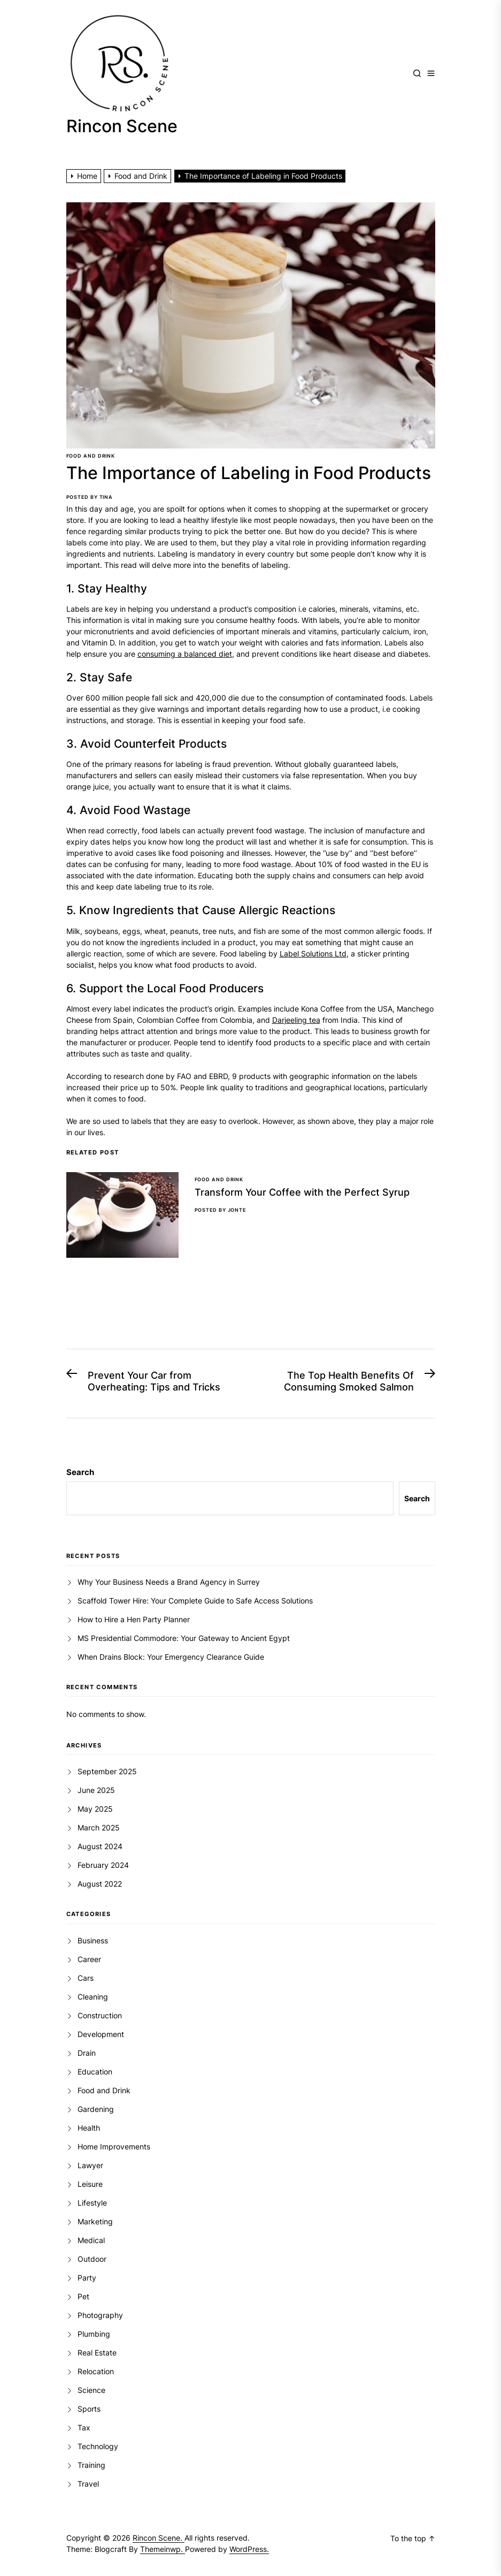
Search (80, 1472)
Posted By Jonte (220, 1210)
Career (89, 1959)
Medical (91, 2240)
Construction (100, 2015)
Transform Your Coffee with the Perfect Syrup (302, 1192)
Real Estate (97, 2352)
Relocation (96, 2371)
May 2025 (95, 1808)
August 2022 (100, 1883)
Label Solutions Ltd (313, 953)
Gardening (96, 2109)
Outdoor (92, 2258)
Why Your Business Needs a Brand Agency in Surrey (169, 1581)
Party (87, 2277)
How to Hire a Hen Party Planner (134, 1619)
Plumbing (94, 2333)
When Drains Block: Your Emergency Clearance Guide (171, 1656)
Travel (88, 2483)
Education (95, 2071)
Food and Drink (90, 455)
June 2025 (96, 1790)
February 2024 (103, 1865)
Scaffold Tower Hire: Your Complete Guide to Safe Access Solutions (195, 1600)
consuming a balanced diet (184, 653)
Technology (98, 2446)
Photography (100, 2315)
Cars (86, 1977)
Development (101, 2034)
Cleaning (93, 1996)
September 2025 (107, 1771)
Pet (83, 2296)
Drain (87, 2052)
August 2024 (100, 1846)
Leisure (90, 2184)
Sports (89, 2408)
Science (91, 2390)
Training (91, 2464)
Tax (84, 2427)
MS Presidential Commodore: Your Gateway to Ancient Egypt (184, 1638)
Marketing (95, 2221)
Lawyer (90, 2165)
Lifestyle (92, 2202)
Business (93, 1940)
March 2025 (99, 1827)
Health (89, 2127)
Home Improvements (114, 2146)
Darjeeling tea (296, 1019)
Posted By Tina (89, 497)
